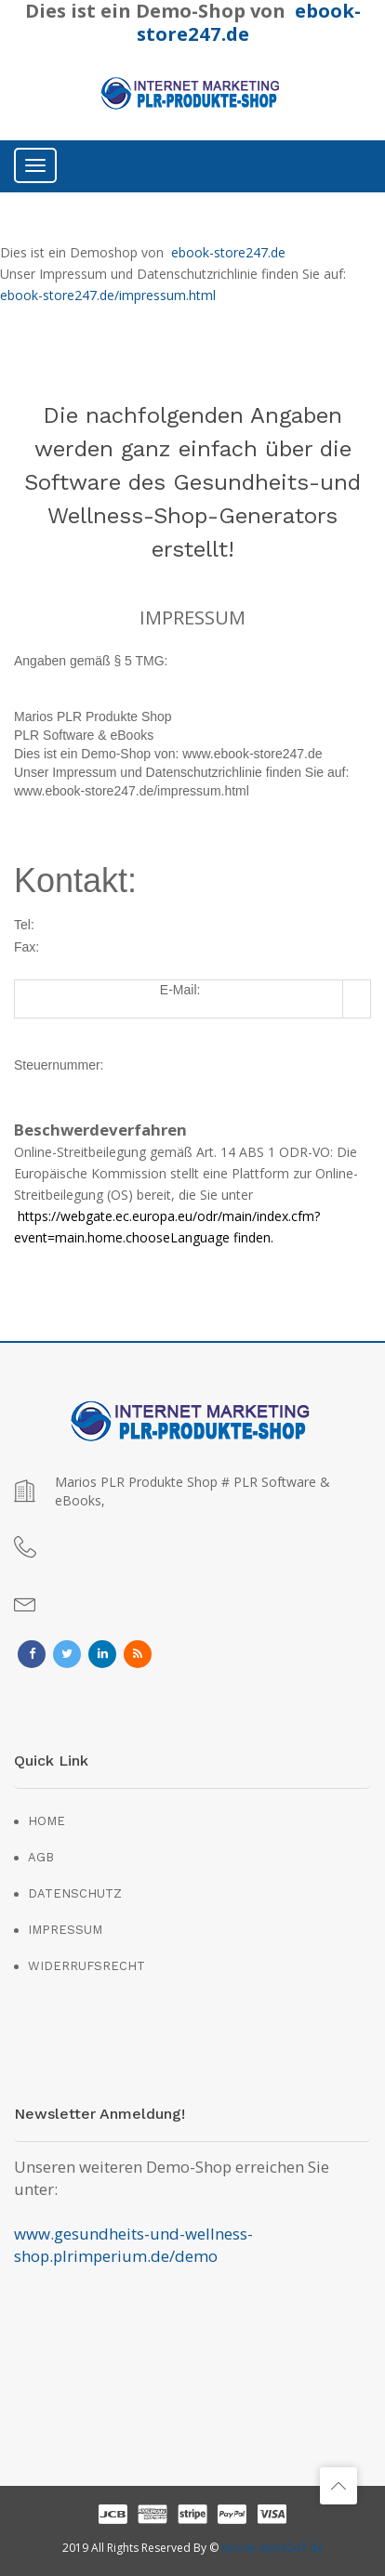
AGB (41, 1857)
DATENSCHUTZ (75, 1893)
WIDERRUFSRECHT (86, 1966)
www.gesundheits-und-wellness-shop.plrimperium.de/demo (133, 2245)
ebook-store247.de (228, 252)
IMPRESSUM (65, 1930)
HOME (46, 1821)
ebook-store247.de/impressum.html (108, 295)
